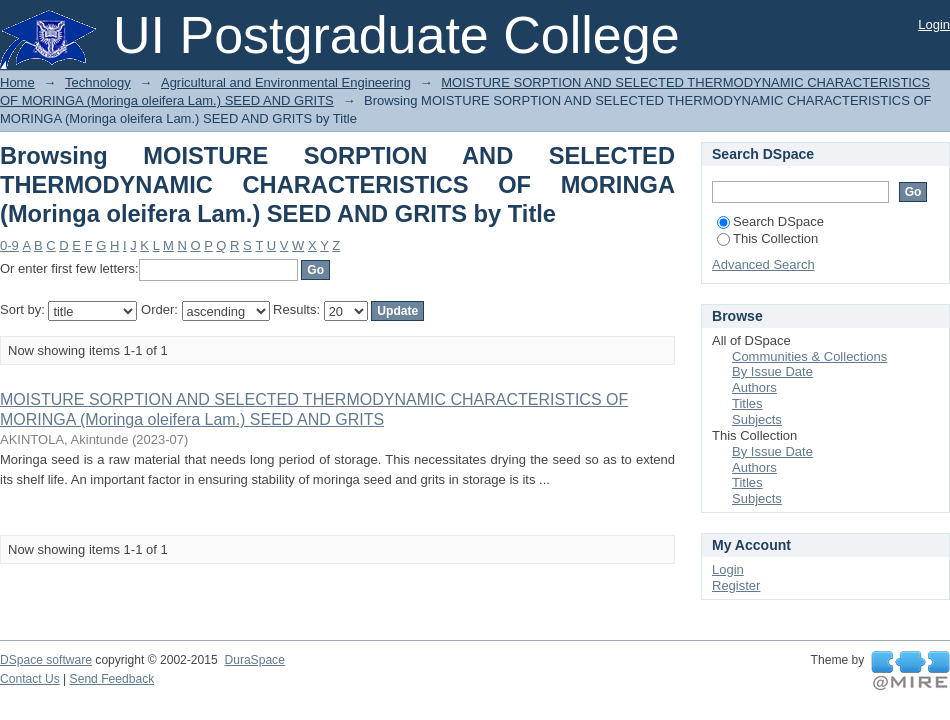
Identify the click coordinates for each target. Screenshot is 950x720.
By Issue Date (772, 371)
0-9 (9, 245)
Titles (747, 403)
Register (736, 585)
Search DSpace (770, 221)
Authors (754, 387)
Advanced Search (763, 264)
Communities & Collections (809, 356)
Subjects (757, 419)
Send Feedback (112, 679)
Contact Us (30, 679)
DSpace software (46, 660)
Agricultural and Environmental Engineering (286, 82)
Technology (98, 82)
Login (934, 24)
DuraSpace (254, 660)
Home (17, 82)
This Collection (767, 238)
